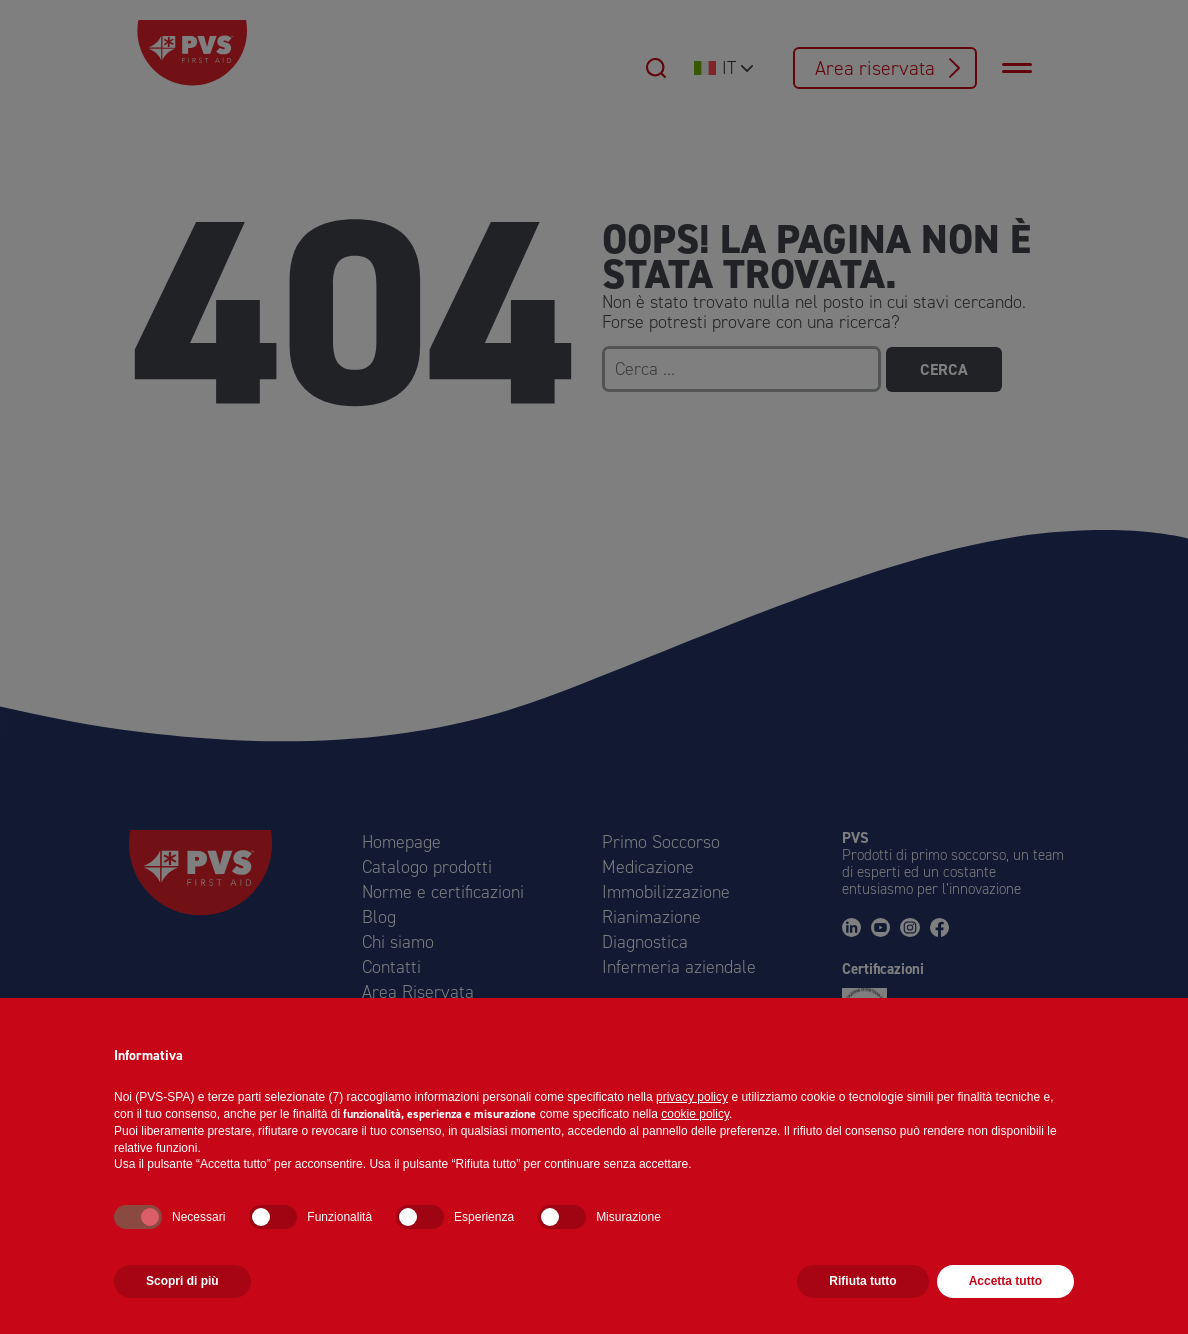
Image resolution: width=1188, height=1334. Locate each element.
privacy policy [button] (692, 1097)
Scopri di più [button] (182, 1281)
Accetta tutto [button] (1005, 1281)
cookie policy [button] (695, 1114)
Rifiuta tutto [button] (862, 1281)
